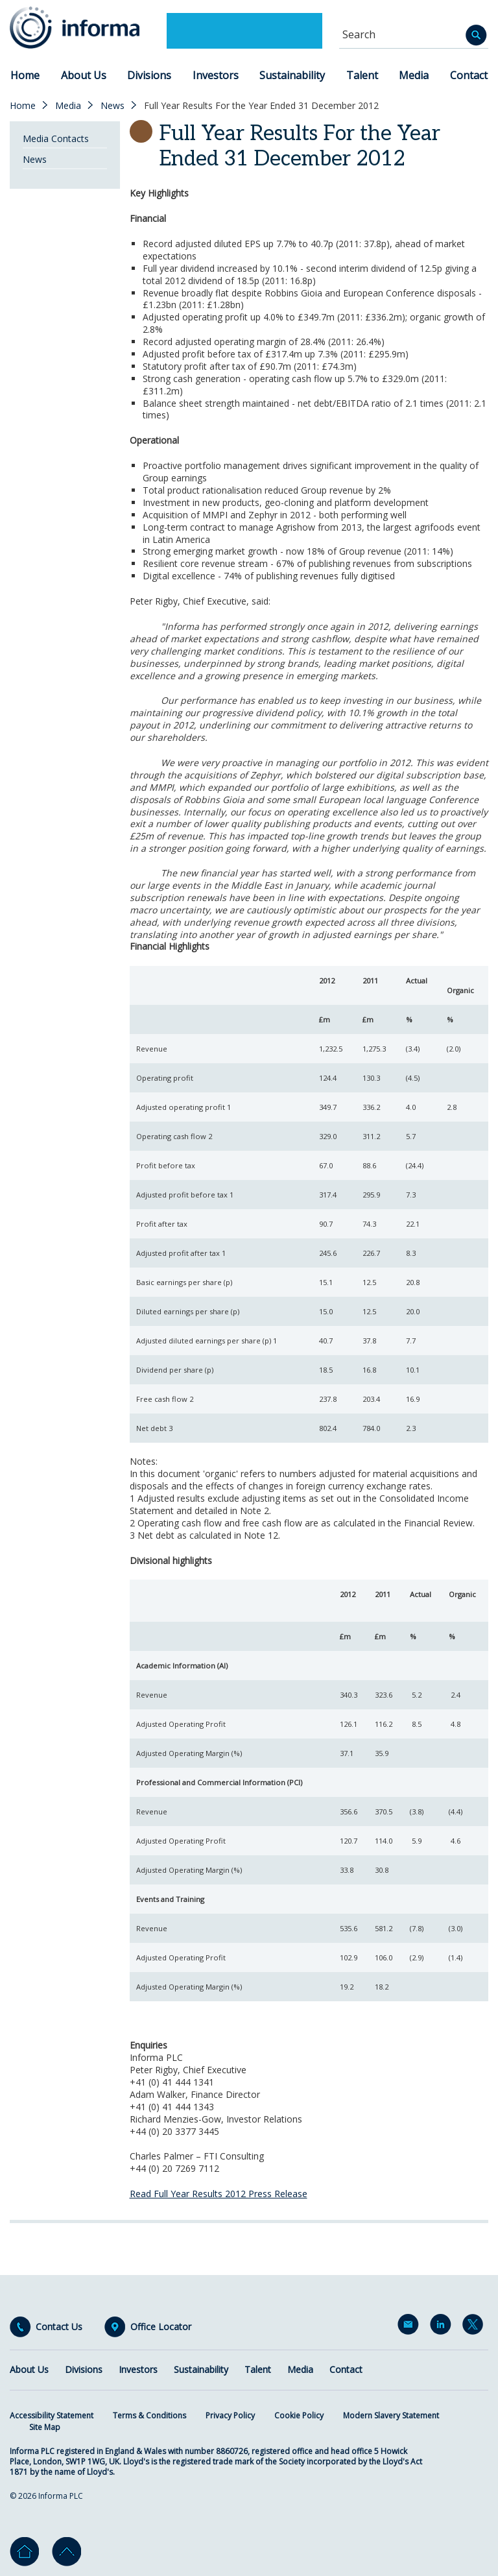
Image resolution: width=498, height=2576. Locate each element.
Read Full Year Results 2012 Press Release (218, 2193)
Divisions (149, 75)
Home (25, 75)
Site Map (44, 2427)
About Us (83, 75)
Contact (469, 75)
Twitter (475, 2327)
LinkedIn (443, 2327)
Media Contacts (56, 138)
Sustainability (292, 75)
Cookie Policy (299, 2415)
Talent (362, 75)
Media (414, 75)
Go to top (66, 2551)
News (112, 106)
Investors (216, 75)
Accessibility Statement (51, 2415)
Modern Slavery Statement (391, 2415)
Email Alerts (410, 2327)
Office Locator (160, 2327)
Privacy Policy (230, 2415)
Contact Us (59, 2327)
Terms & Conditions (149, 2415)
